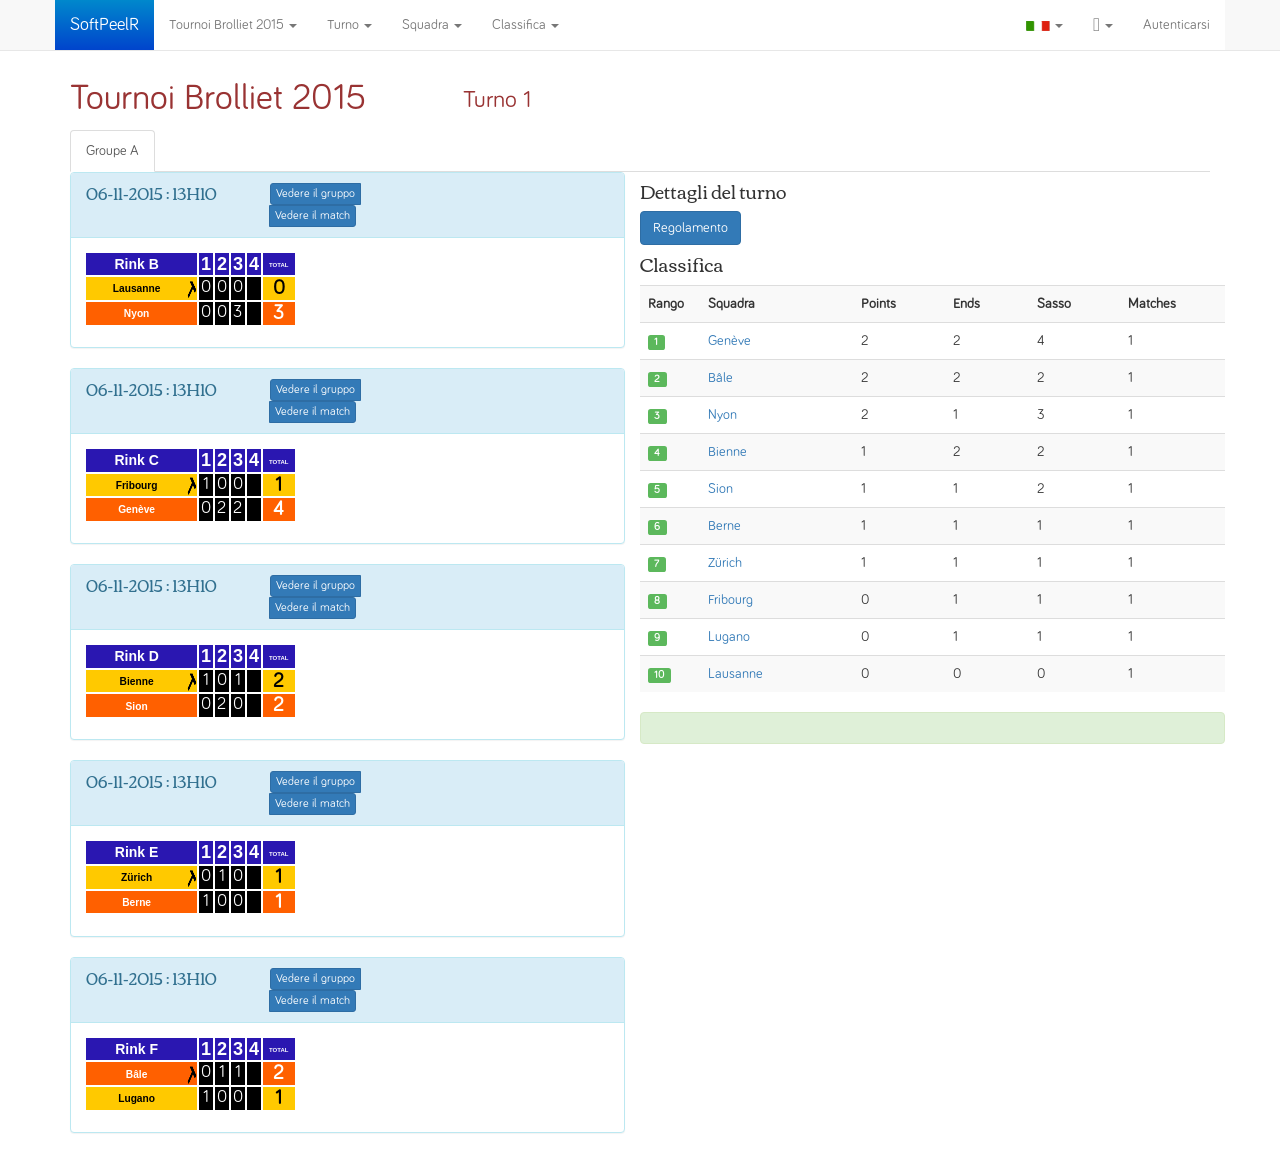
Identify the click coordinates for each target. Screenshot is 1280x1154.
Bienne (727, 452)
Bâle (720, 378)
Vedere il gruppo (315, 194)
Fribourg (730, 600)
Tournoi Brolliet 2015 (233, 25)
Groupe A (112, 151)
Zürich (725, 563)
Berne (724, 526)
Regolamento (690, 228)
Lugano (729, 637)
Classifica (525, 25)
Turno (349, 25)
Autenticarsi (1176, 25)
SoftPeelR (104, 25)
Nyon (722, 415)
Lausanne (735, 674)
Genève (729, 341)
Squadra (432, 25)
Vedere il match (312, 216)
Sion (720, 489)
